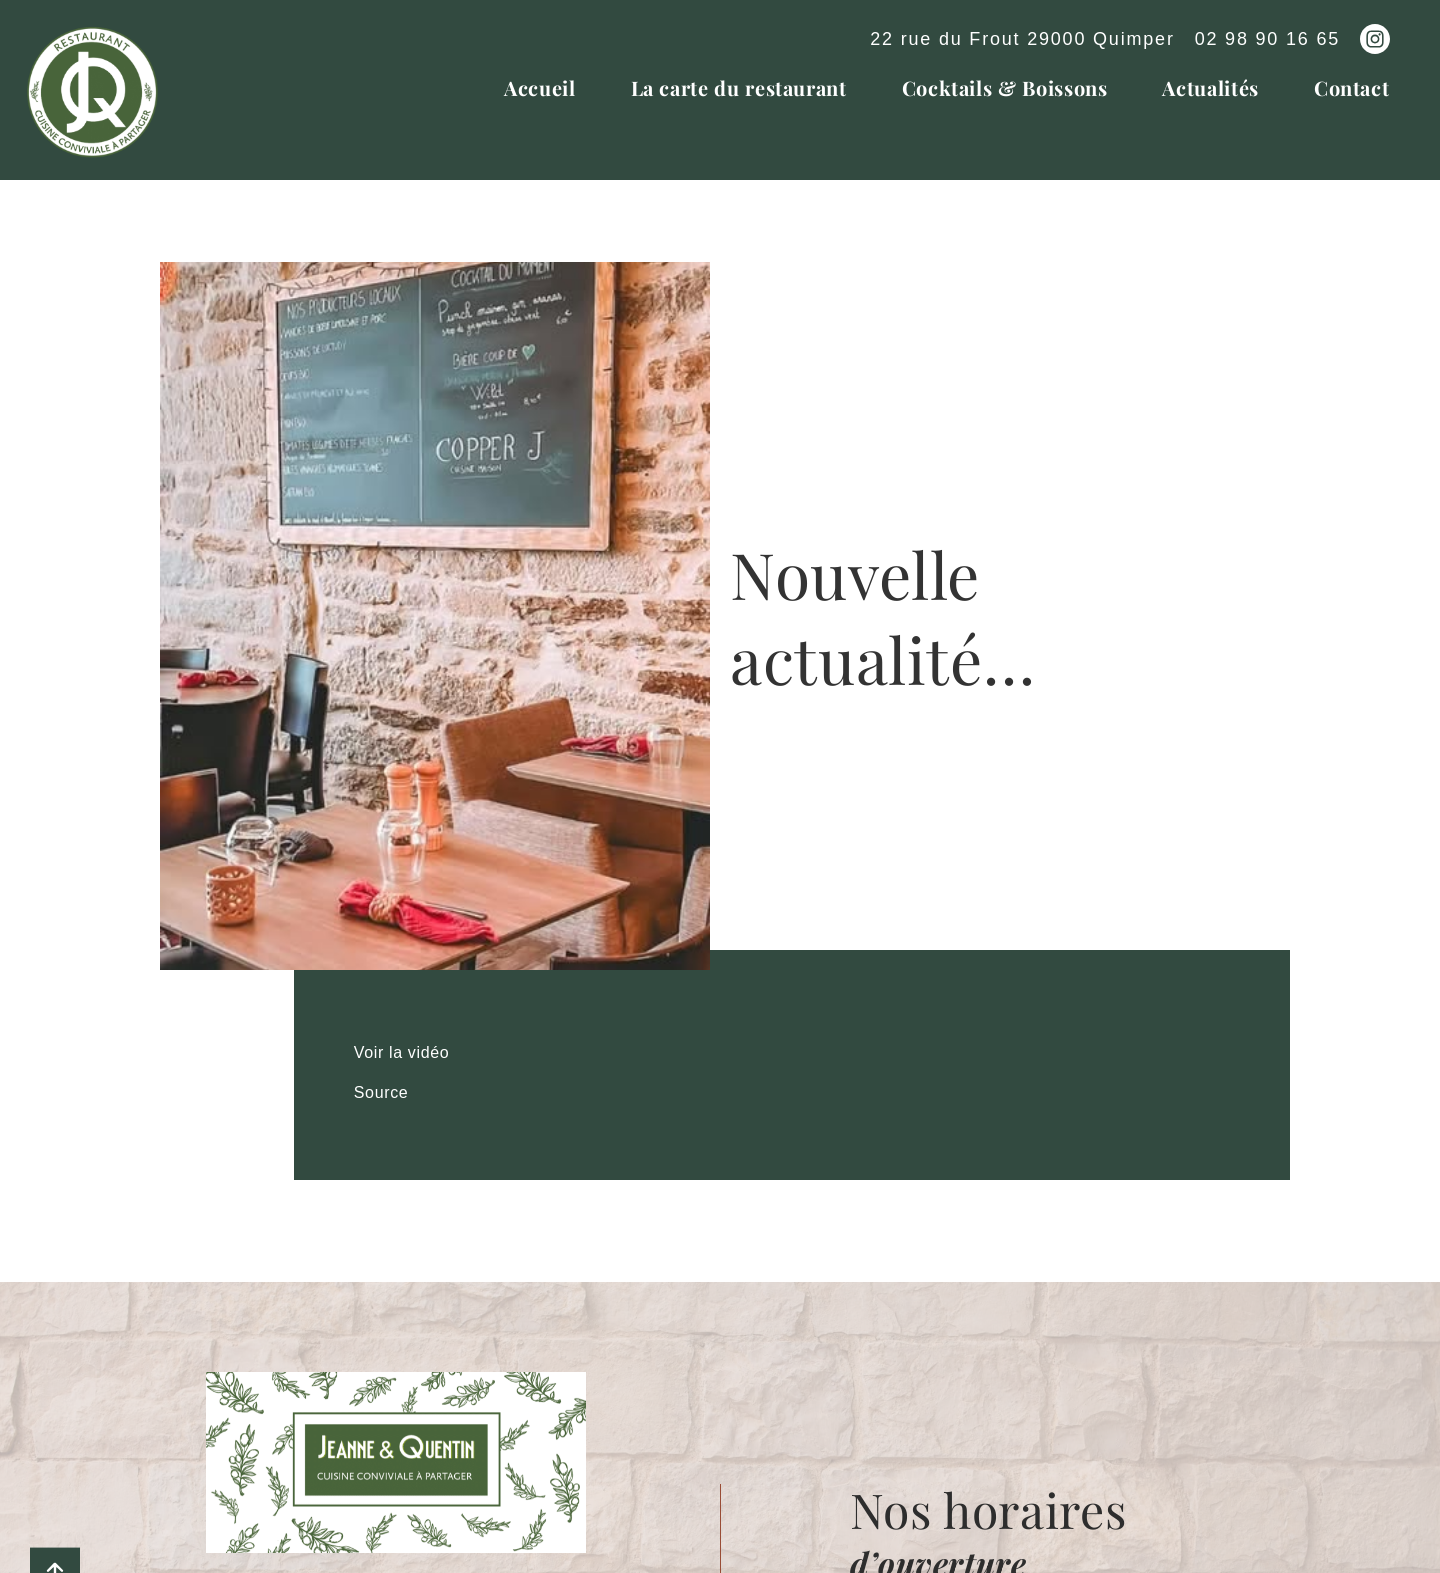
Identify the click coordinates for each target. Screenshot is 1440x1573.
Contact (1351, 87)
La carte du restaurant (739, 87)
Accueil (539, 87)
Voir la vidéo (401, 1052)
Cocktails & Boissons (1005, 87)
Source (381, 1092)
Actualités (1210, 87)
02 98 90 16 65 (1267, 39)
